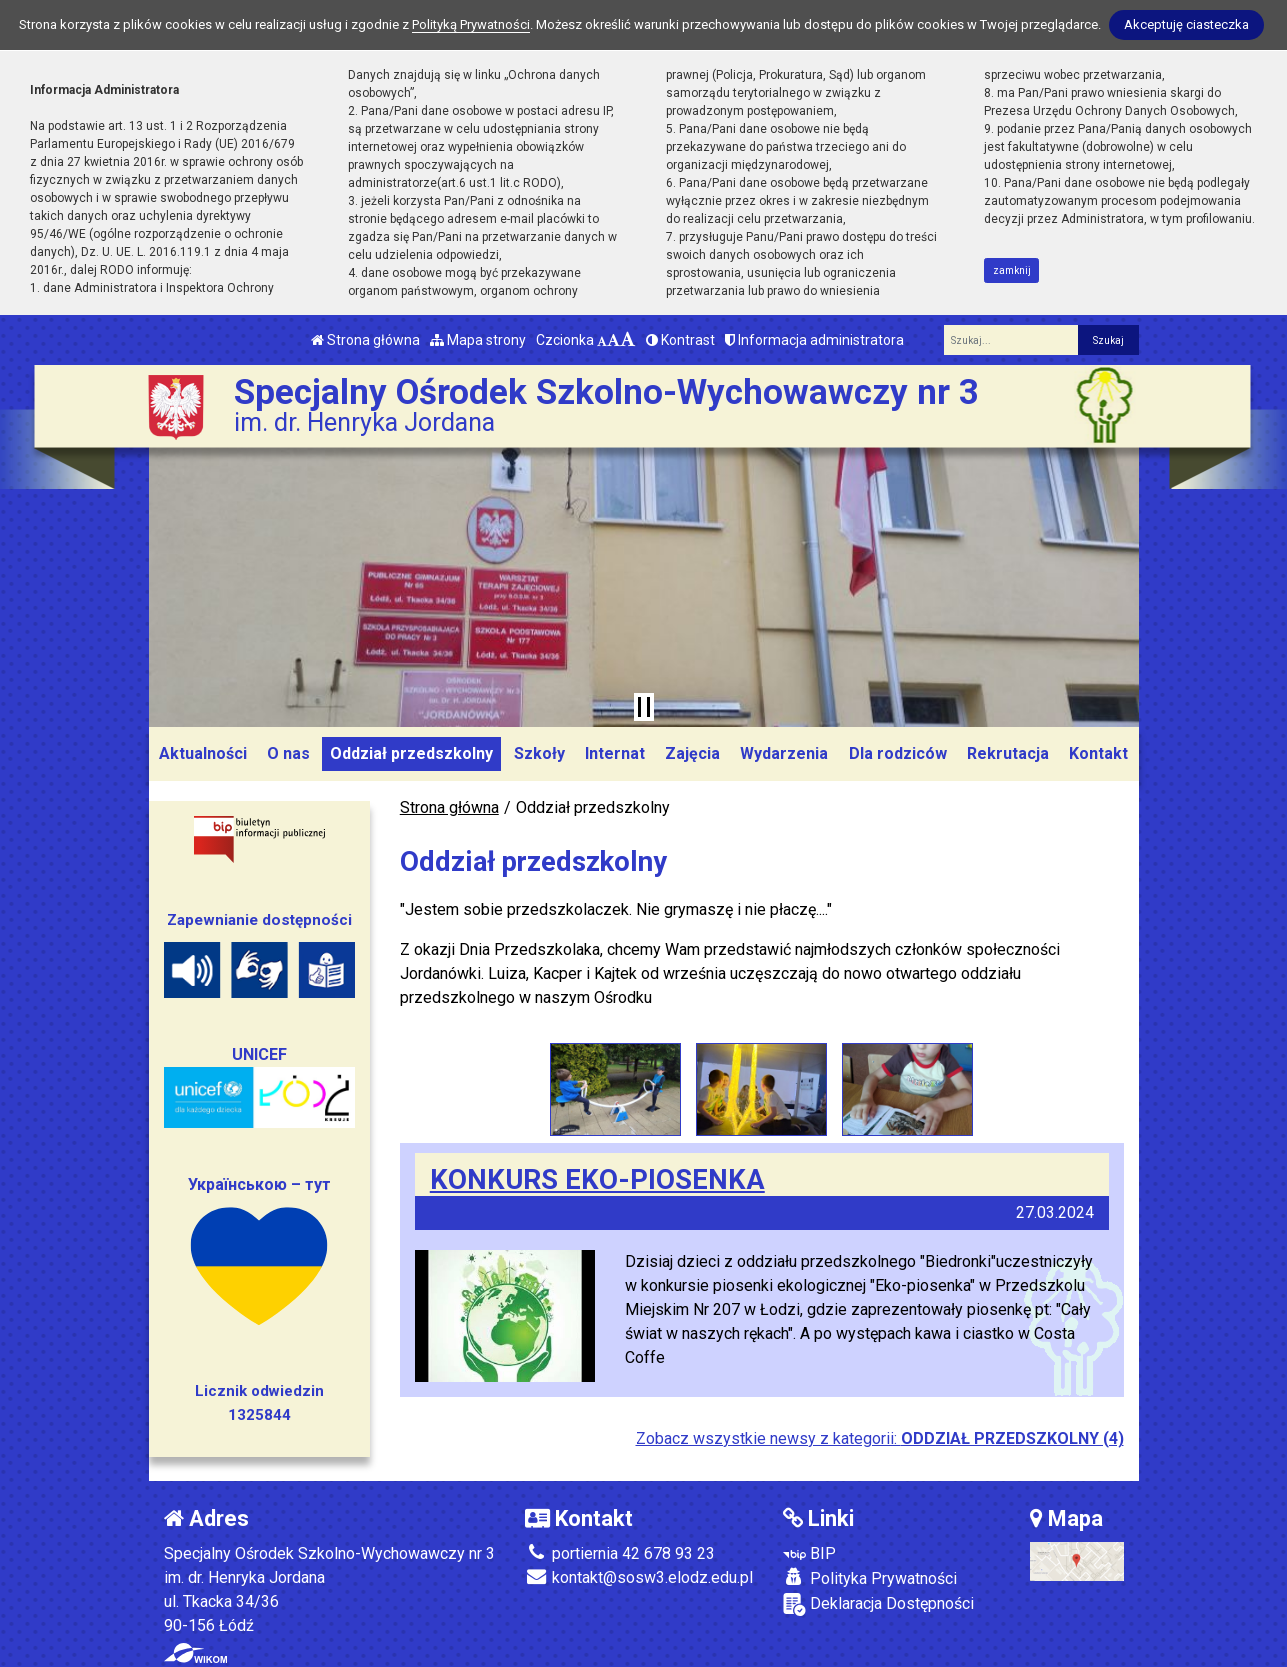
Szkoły (539, 753)
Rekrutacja (1008, 753)
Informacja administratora (814, 340)
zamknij (1012, 270)
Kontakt (1098, 753)
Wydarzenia (784, 753)
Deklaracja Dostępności (878, 1603)
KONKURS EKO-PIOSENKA (597, 1178)
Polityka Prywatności (870, 1577)
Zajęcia (692, 753)
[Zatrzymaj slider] (644, 707)
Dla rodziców (898, 753)
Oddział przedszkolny (411, 753)
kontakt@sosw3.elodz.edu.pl (639, 1576)
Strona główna (365, 340)
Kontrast (680, 340)
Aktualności (203, 753)
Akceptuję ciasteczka (1186, 24)
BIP (809, 1552)
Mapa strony (478, 340)
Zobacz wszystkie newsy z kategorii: (880, 1437)
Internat (615, 753)
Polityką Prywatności (471, 24)
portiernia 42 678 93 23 (620, 1552)
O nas (288, 753)
